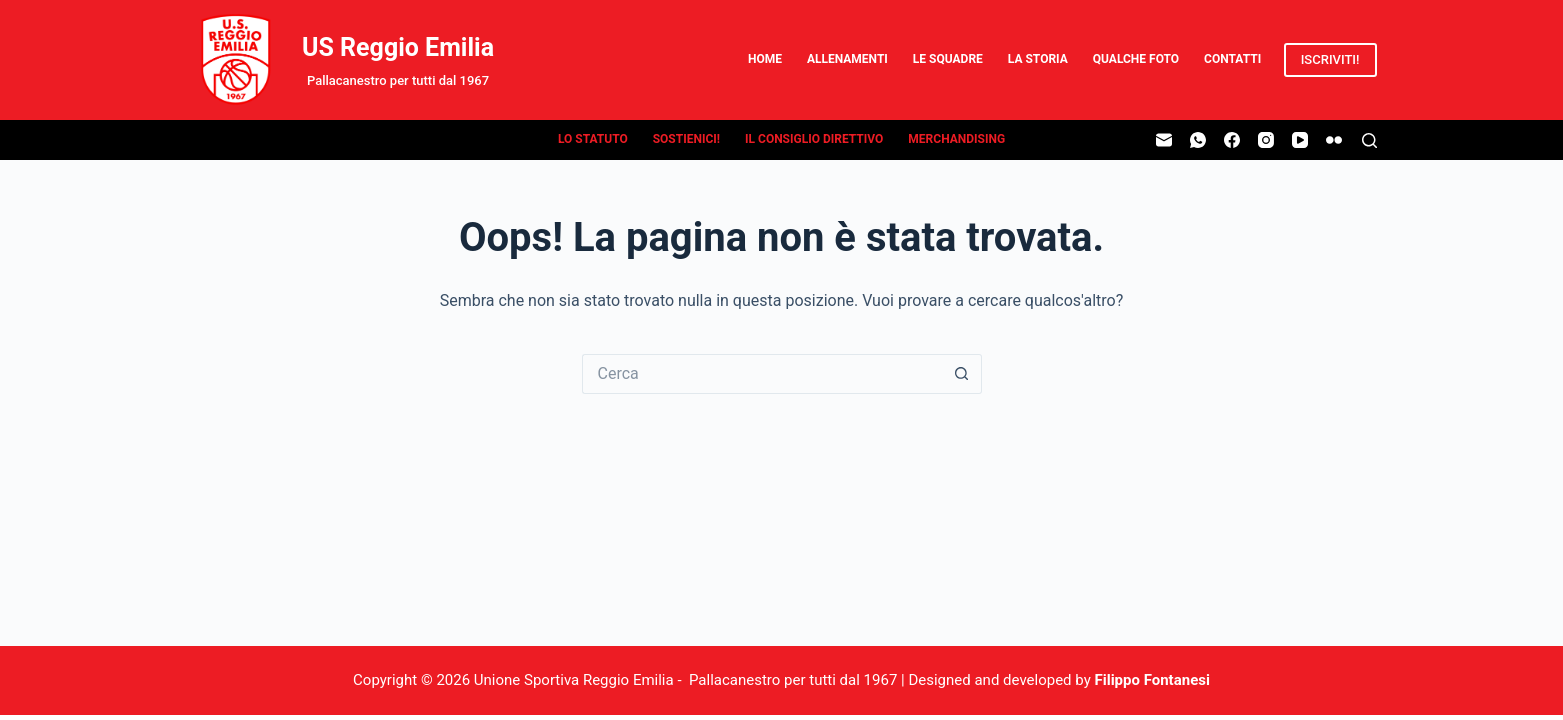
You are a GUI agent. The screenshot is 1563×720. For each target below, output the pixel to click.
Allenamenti (847, 59)
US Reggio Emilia (398, 47)
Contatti (1232, 59)
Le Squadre (948, 59)
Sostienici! (686, 139)
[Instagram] (1266, 140)
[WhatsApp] (1198, 140)
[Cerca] (1369, 140)
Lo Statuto (593, 139)
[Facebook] (1232, 140)
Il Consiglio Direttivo (814, 139)
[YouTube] (1300, 140)
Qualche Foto (1136, 59)
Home (765, 59)
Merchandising (956, 139)
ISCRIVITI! (1330, 59)
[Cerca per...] (762, 374)
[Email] (1164, 140)
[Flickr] (1334, 140)
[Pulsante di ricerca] (962, 374)
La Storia (1038, 59)
